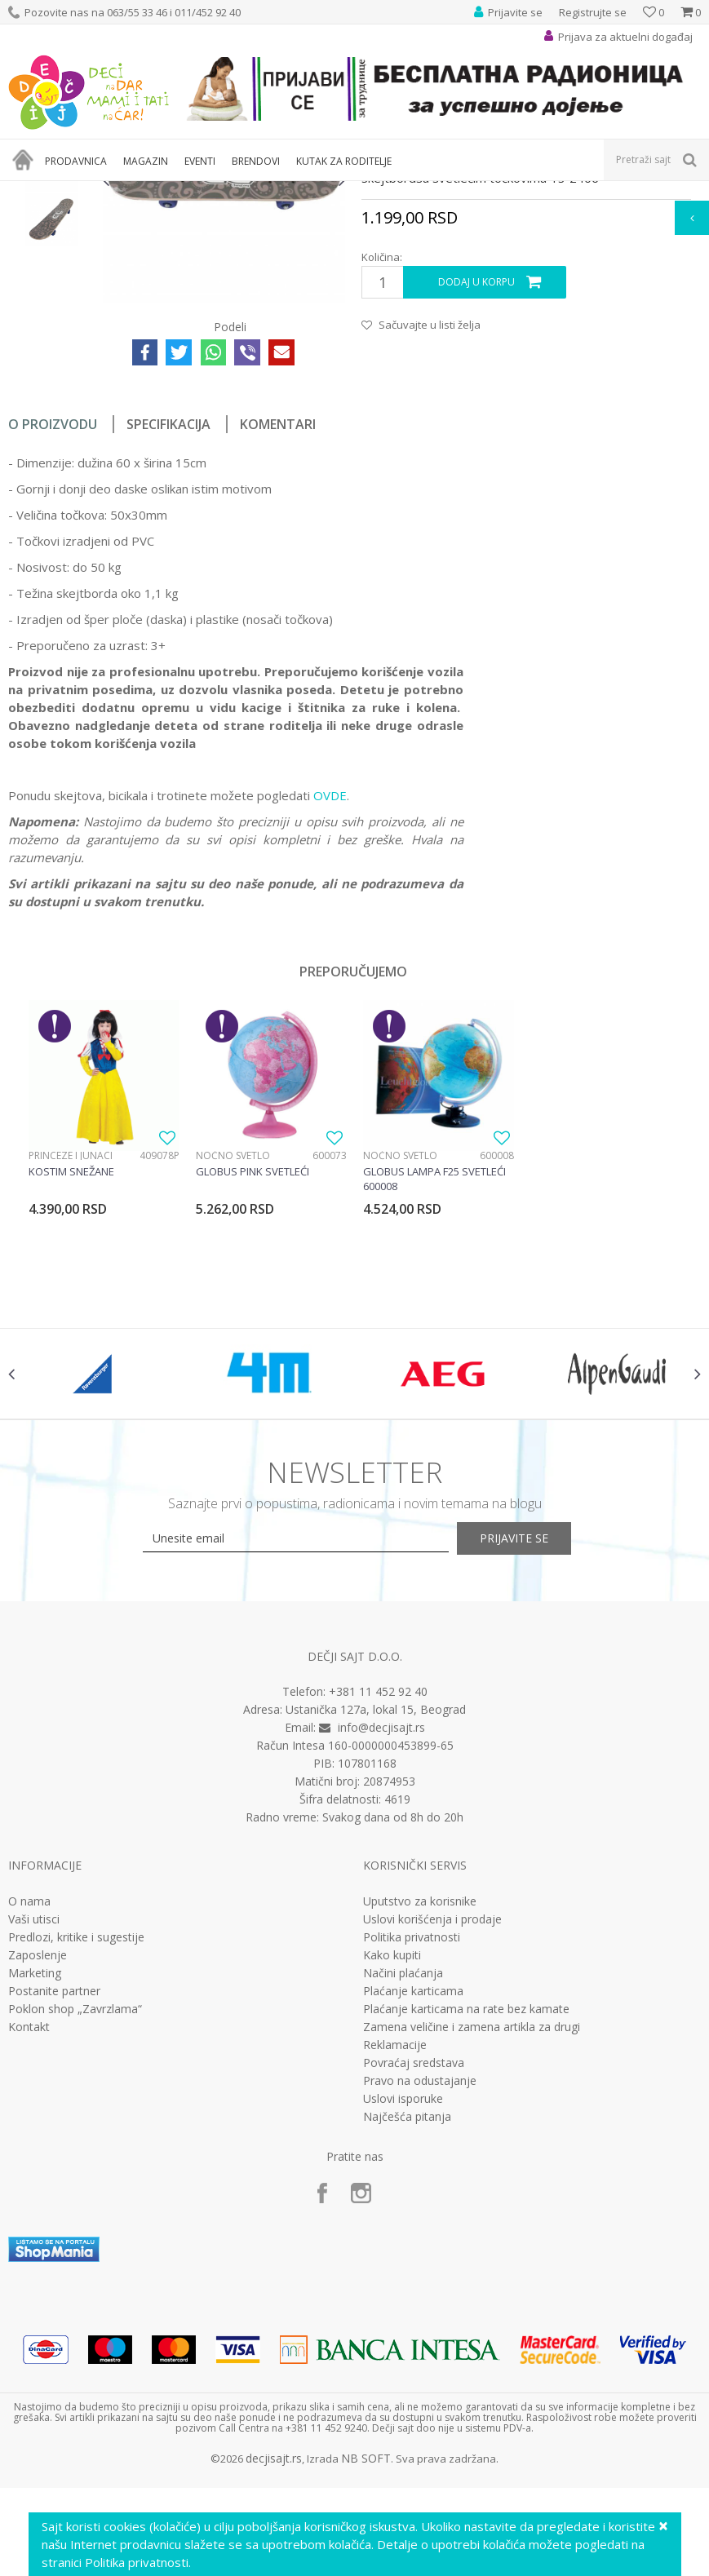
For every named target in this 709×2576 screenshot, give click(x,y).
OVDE (330, 988)
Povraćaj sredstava (413, 2274)
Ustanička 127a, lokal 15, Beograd (376, 1921)
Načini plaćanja (403, 2184)
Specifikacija (168, 617)
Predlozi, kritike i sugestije (76, 2148)
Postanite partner (54, 2202)
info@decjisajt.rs (381, 1939)
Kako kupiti (392, 2166)
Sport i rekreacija (156, 191)
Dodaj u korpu (475, 475)
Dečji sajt (29, 191)
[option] (51, 305)
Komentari (278, 617)
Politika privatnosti (411, 2148)
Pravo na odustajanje (419, 2292)
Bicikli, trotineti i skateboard (270, 191)
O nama (29, 2112)
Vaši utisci (34, 2130)
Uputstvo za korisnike (419, 2112)
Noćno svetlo (232, 1347)
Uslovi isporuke (403, 2310)
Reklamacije (395, 2256)
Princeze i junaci (71, 1347)
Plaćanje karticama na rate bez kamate (466, 2220)
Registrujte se (593, 12)
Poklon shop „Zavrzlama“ (75, 2220)
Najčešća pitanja (407, 2328)
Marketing (34, 2184)
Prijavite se (533, 1750)
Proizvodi (83, 191)
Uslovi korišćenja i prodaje (432, 2130)
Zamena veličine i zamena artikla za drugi (471, 2238)
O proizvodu (52, 617)
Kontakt (29, 2238)
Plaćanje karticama (413, 2202)
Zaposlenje (37, 2166)
